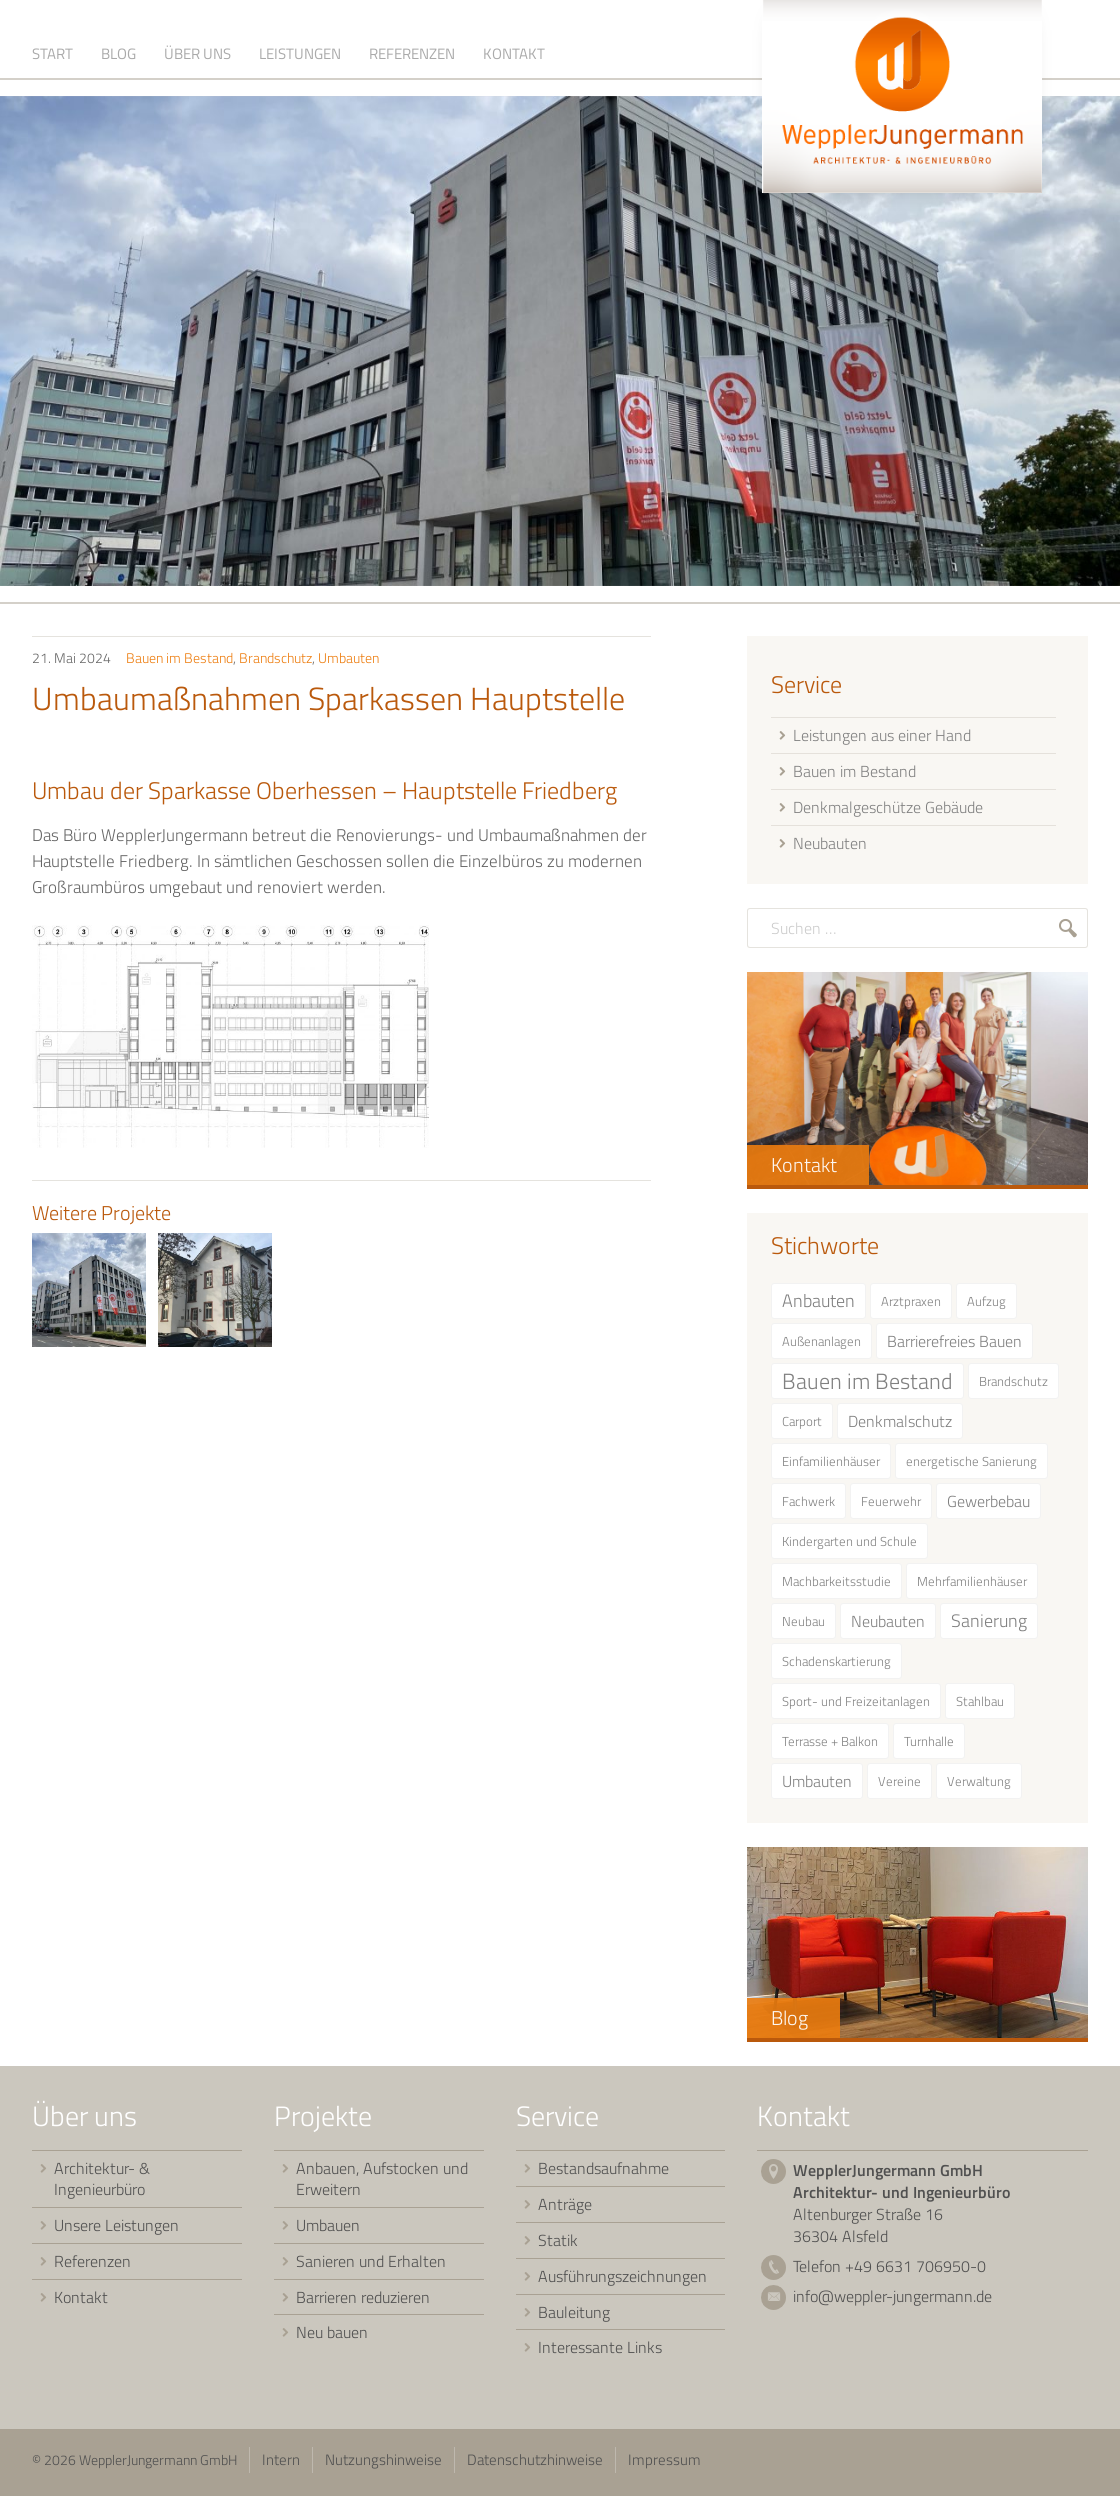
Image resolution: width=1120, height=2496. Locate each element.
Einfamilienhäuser (831, 1465)
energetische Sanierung (971, 1465)
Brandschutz (275, 661)
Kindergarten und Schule (849, 1545)
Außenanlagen (821, 1345)
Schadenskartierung (836, 1665)
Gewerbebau (988, 1505)
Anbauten (818, 1304)
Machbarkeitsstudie (836, 1585)
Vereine (899, 1785)
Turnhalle (929, 1745)
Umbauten (348, 661)
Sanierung (989, 1624)
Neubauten (888, 1625)
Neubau (803, 1625)
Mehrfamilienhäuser (972, 1585)
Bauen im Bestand (179, 661)
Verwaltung (979, 1785)
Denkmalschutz (900, 1425)
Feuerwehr (891, 1505)
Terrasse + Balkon (830, 1745)
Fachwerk (808, 1505)
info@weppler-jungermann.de (892, 2301)
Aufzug (986, 1305)
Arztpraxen (911, 1305)
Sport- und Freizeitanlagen (856, 1705)
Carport (802, 1425)
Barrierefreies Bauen (954, 1345)
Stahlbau (980, 1705)
